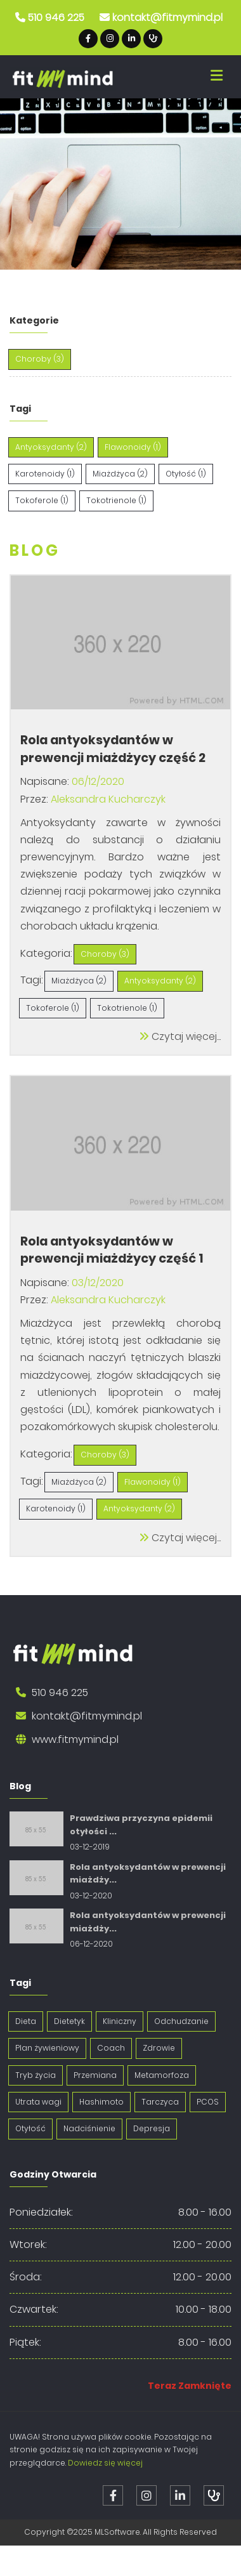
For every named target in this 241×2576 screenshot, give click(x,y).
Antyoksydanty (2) (51, 447)
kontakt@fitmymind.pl (167, 17)
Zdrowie (159, 2047)
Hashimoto (101, 2101)
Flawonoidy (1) (133, 447)
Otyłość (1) (186, 473)
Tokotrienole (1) (116, 500)
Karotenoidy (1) (45, 473)
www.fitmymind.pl (75, 1739)
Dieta (25, 2021)
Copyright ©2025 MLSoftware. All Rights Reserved (120, 2532)
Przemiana (95, 2075)
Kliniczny (119, 2021)
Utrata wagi (38, 2101)
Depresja (151, 2128)
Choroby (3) (39, 358)
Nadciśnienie (89, 2128)
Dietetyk (69, 2021)
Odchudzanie (181, 2021)
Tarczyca (160, 2101)
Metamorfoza (161, 2075)
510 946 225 (56, 17)
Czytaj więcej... (180, 1036)
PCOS (208, 2101)
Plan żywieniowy (47, 2047)
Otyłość (30, 2128)
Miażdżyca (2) (120, 473)
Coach (111, 2047)
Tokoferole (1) (41, 500)
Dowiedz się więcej (105, 2462)
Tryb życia (35, 2075)
